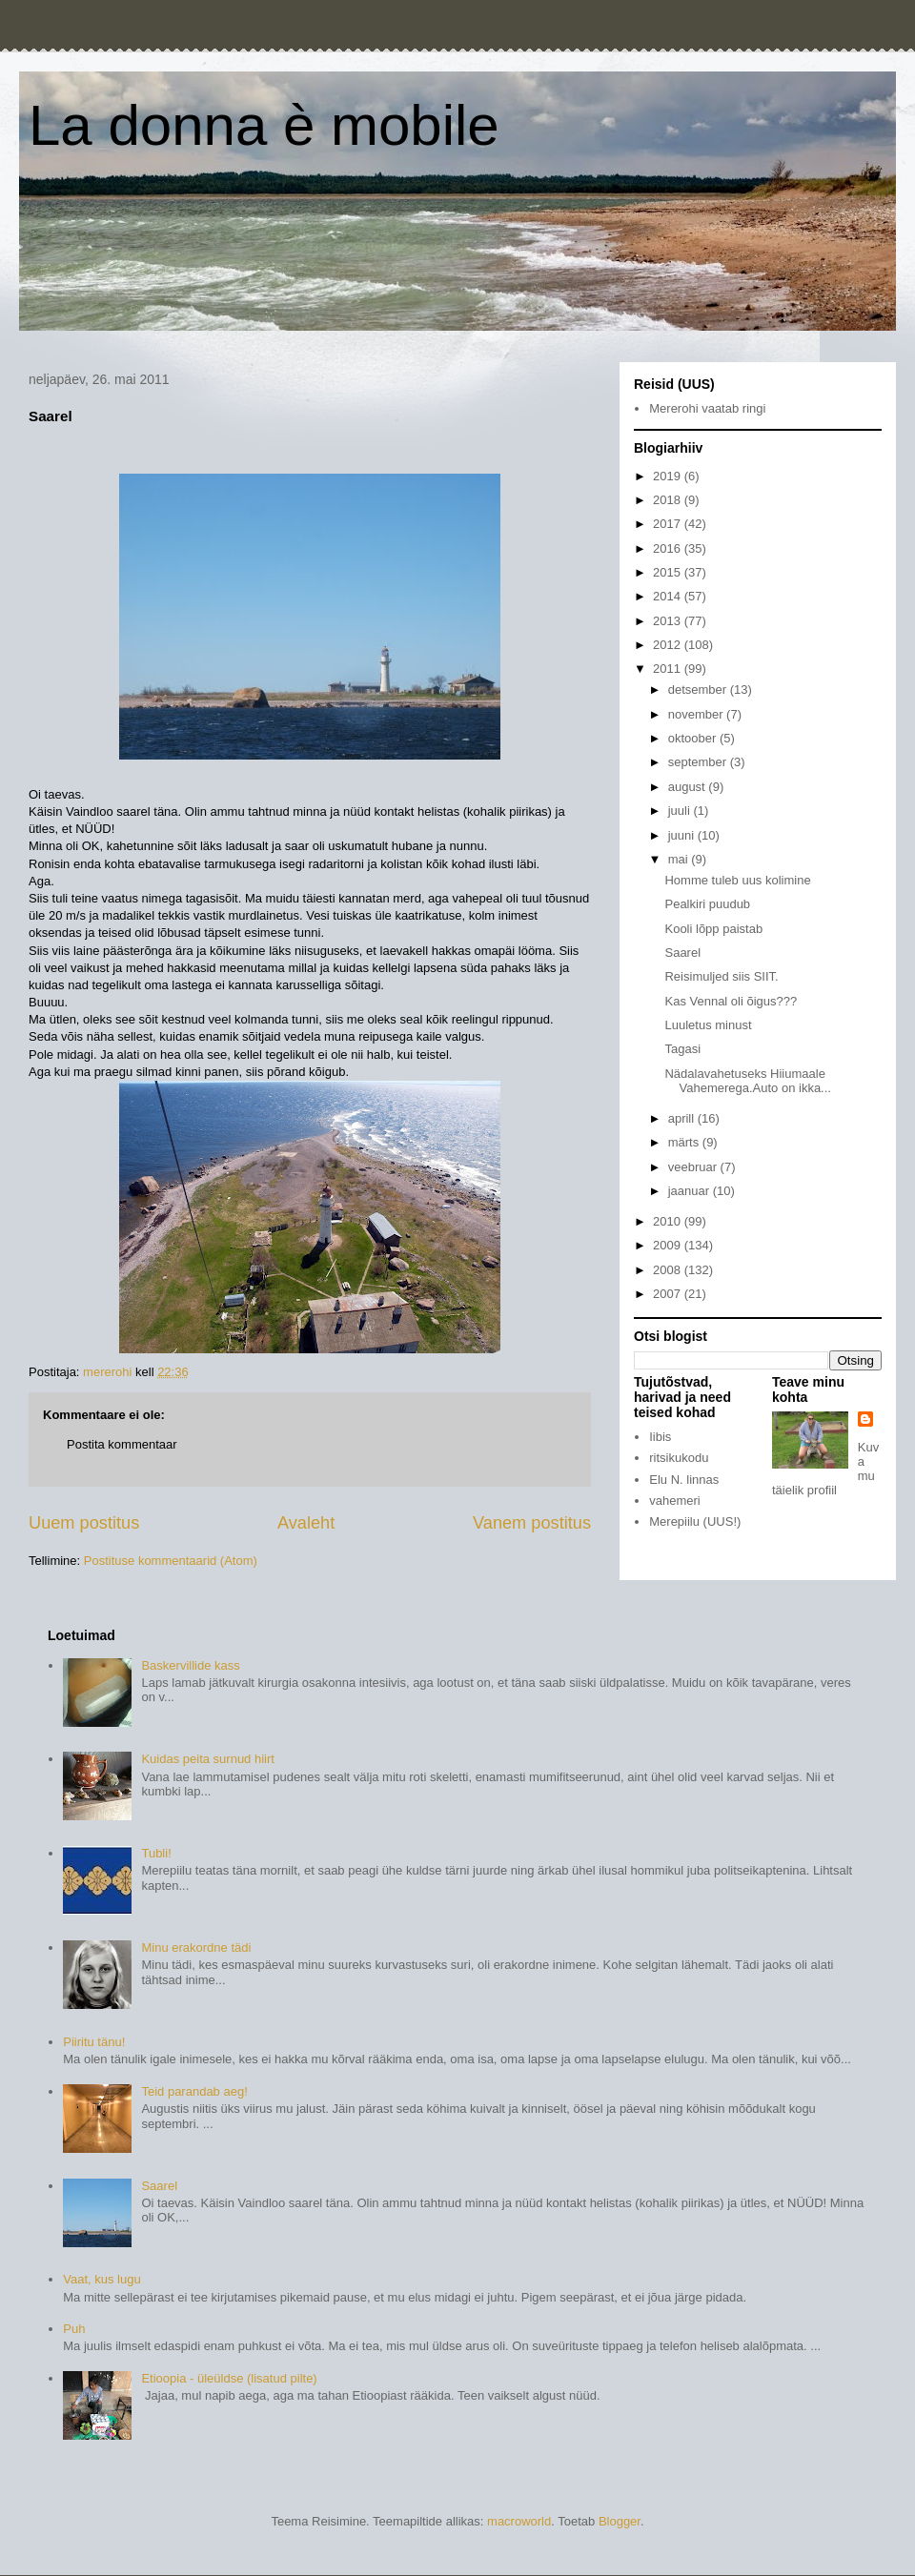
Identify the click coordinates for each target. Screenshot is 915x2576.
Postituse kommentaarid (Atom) (170, 1560)
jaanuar (690, 1191)
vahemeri (674, 1500)
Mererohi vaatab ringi (707, 408)
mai (680, 859)
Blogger (619, 2521)
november (697, 714)
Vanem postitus (532, 1522)
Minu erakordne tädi (196, 1947)
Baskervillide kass (190, 1665)
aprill (683, 1118)
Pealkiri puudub (707, 904)
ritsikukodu (678, 1457)
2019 (668, 476)
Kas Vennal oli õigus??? (730, 1001)
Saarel (682, 952)
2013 (668, 621)
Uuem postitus (84, 1522)
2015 (668, 572)
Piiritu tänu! (94, 2042)
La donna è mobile (264, 125)
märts (685, 1142)
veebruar (694, 1167)
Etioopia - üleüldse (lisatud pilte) (228, 2378)
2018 (668, 500)
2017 (668, 524)
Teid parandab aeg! (194, 2091)
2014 (668, 596)
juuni (683, 835)
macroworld (519, 2521)
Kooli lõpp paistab (713, 929)
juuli (681, 810)
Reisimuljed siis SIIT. (721, 976)
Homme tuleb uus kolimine (737, 880)
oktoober (694, 738)
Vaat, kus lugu (101, 2279)
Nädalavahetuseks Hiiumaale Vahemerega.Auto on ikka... (747, 1081)
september (699, 762)
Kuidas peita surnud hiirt (207, 1759)
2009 (668, 1245)
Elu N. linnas (684, 1479)
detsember (699, 689)
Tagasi (682, 1049)
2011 (668, 668)
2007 (668, 1294)
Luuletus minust (707, 1025)
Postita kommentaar (122, 1444)
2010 (668, 1221)
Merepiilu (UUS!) (695, 1521)
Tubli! (156, 1853)
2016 (668, 548)
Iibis (660, 1437)
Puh (74, 2329)
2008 (668, 1270)
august (688, 787)
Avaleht (306, 1522)
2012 (668, 645)
